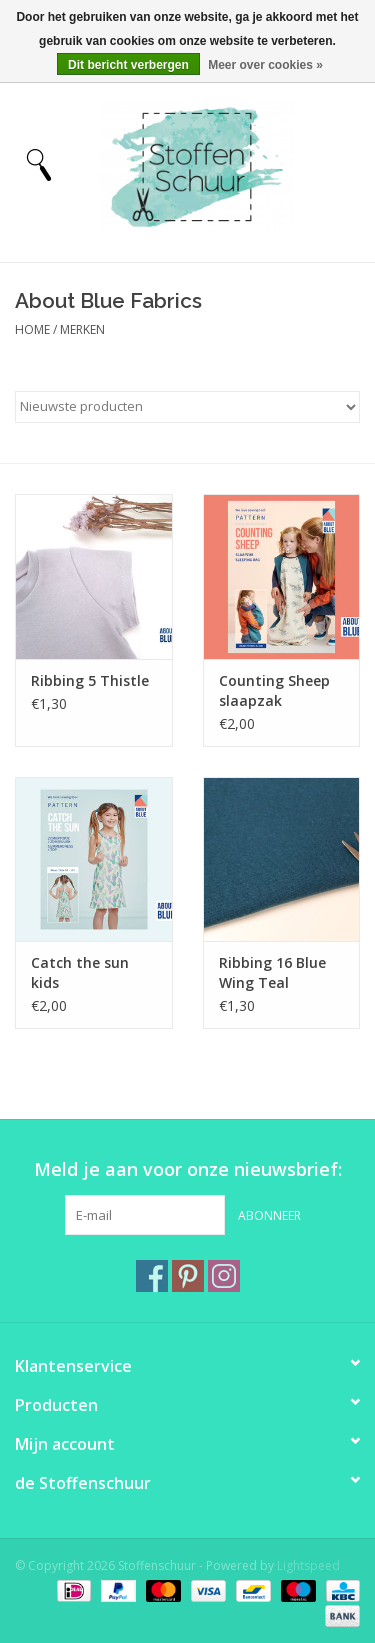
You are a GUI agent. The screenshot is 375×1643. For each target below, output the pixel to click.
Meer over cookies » (265, 65)
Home (32, 329)
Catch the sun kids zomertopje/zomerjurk (94, 973)
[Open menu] (39, 164)
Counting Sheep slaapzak (274, 690)
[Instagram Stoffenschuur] (224, 1276)
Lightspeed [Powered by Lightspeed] (308, 1565)
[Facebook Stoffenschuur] (152, 1276)
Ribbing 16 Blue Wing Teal (272, 972)
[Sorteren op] (187, 407)
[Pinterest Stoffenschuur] (188, 1276)
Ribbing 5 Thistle (90, 680)
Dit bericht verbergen (128, 65)
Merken (82, 329)
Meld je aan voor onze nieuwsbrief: (188, 1169)
